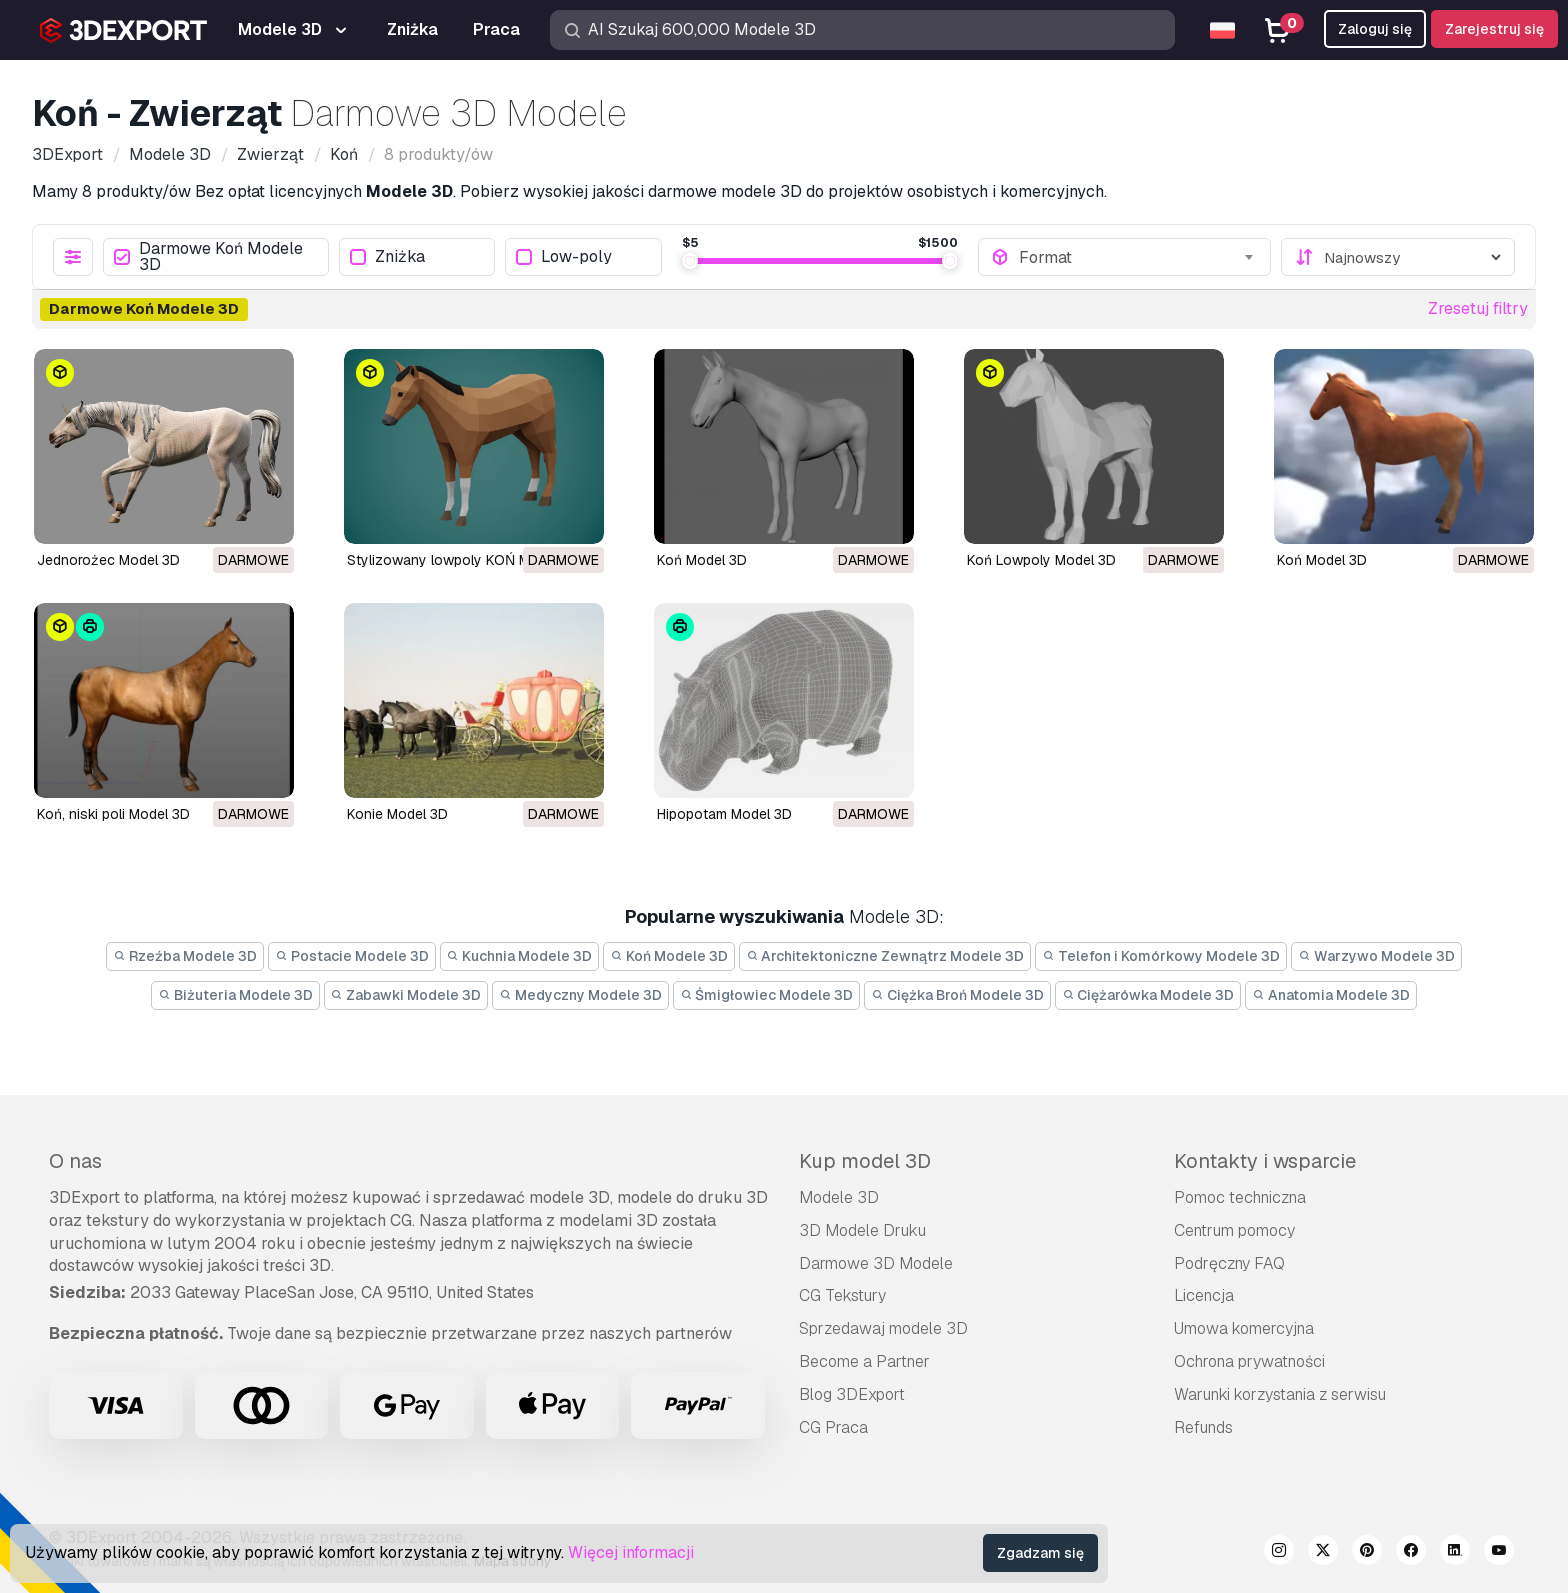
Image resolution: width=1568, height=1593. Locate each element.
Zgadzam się (1040, 1553)
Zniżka (387, 257)
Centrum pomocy (1234, 1230)
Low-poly (564, 257)
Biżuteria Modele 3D (235, 995)
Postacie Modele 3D (352, 956)
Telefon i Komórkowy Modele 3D (1161, 956)
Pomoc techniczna (1240, 1197)
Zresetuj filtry (1478, 308)
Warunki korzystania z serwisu (1280, 1394)
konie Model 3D (397, 814)
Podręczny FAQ (1229, 1263)
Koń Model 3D (702, 560)
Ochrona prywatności (1249, 1361)
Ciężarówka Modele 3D (1148, 995)
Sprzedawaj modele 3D (883, 1328)
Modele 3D (839, 1197)
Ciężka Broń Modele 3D (957, 995)
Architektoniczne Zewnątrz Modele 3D (885, 956)
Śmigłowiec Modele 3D (767, 995)
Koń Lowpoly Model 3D (1041, 560)
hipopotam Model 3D (724, 814)
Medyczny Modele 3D (580, 995)
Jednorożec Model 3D (108, 560)
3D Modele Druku (862, 1230)
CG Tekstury (842, 1295)
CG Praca (833, 1427)
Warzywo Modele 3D (1376, 956)
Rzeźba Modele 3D (185, 956)
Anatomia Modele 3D (1331, 995)
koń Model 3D (1322, 560)
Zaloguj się (1375, 29)
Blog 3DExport (852, 1394)
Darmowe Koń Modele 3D (208, 257)
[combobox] (1139, 257)
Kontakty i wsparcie (1265, 1161)
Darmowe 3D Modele (876, 1263)
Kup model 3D (865, 1161)
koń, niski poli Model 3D (113, 814)
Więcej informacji (631, 1552)
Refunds (1203, 1427)
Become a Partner (864, 1361)
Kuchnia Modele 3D (520, 956)
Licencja (1204, 1295)
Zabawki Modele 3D (406, 995)
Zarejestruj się (1494, 29)
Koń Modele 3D (669, 956)
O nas (75, 1161)
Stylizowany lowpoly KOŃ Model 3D (463, 560)
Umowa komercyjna (1244, 1328)
